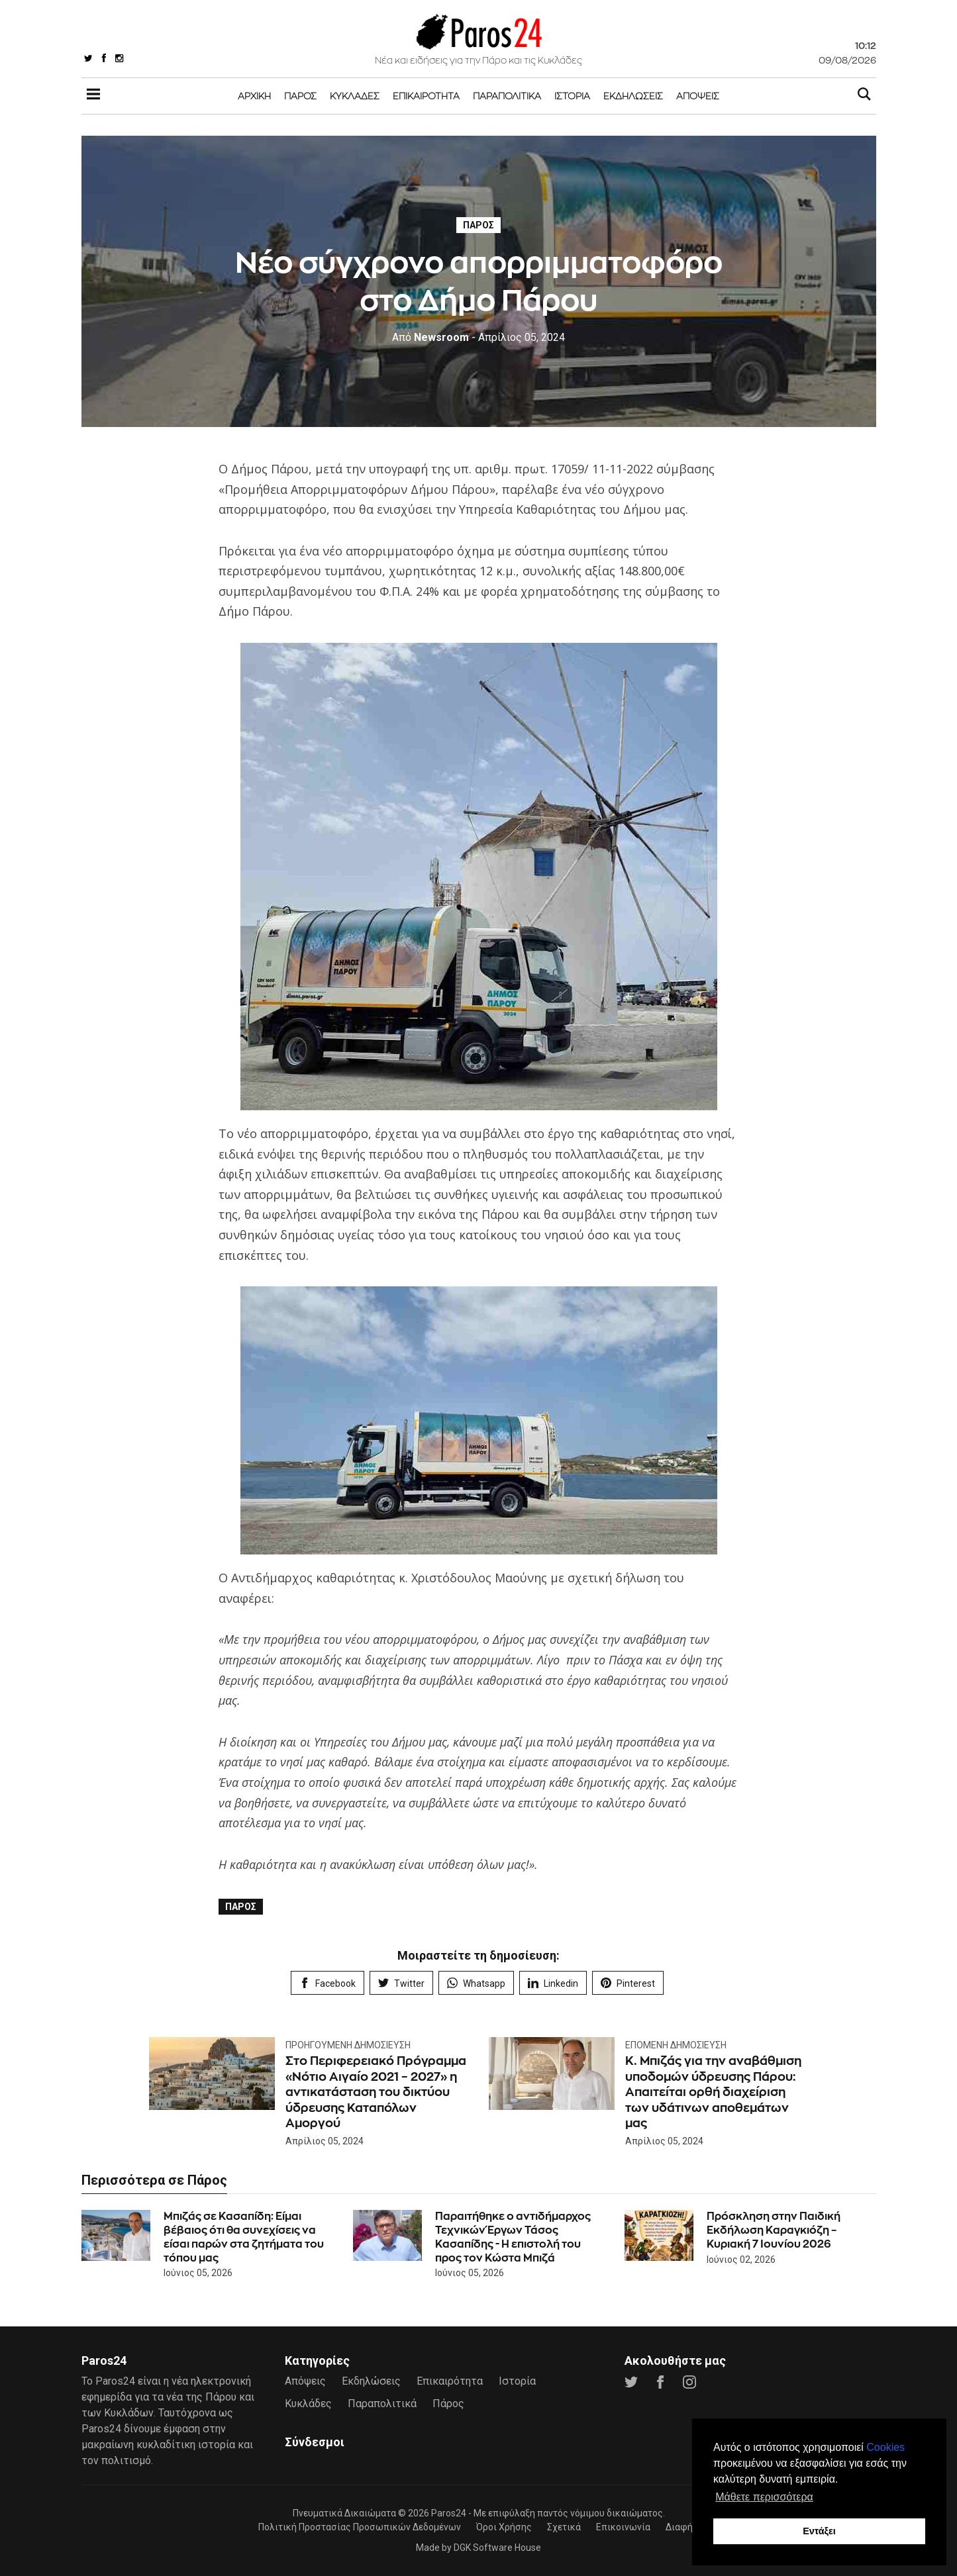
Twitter (401, 1983)
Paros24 (448, 2513)
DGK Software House (497, 2547)
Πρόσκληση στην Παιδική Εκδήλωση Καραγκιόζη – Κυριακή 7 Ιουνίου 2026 (773, 2230)
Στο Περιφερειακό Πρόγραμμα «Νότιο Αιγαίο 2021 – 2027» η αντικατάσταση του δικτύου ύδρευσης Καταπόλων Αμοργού (375, 2091)
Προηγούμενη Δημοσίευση (348, 2045)
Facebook (327, 1983)
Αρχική (254, 96)
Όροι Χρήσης (504, 2527)
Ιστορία (572, 96)
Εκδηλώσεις (633, 96)
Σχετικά (564, 2527)
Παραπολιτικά (507, 96)
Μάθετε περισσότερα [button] (764, 2497)
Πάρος (300, 96)
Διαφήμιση (689, 2527)
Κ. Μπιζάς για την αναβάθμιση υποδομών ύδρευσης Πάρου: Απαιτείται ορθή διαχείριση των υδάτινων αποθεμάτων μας (713, 2091)
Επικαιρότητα (426, 96)
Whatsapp (476, 1983)
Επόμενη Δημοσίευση (676, 2045)
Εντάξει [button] (819, 2531)
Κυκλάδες (354, 96)
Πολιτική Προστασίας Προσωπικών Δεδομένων (359, 2527)
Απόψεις (697, 96)
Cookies (885, 2447)
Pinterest (628, 1983)
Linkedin (553, 1983)
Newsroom (430, 337)
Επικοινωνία (623, 2527)
